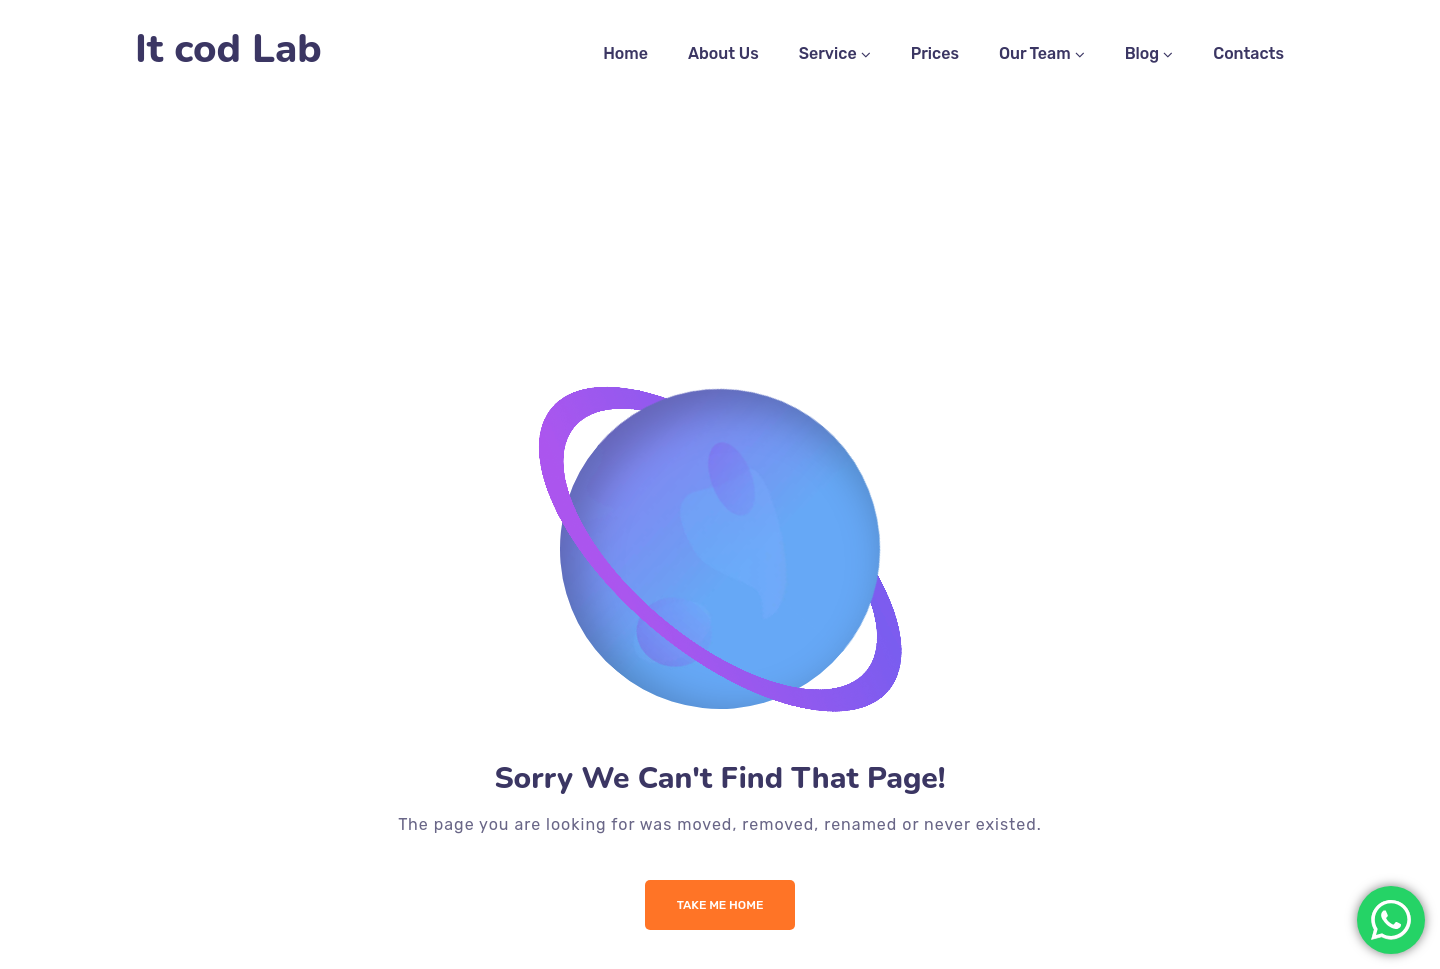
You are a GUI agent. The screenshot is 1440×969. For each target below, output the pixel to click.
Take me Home (720, 905)
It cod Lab (228, 49)
